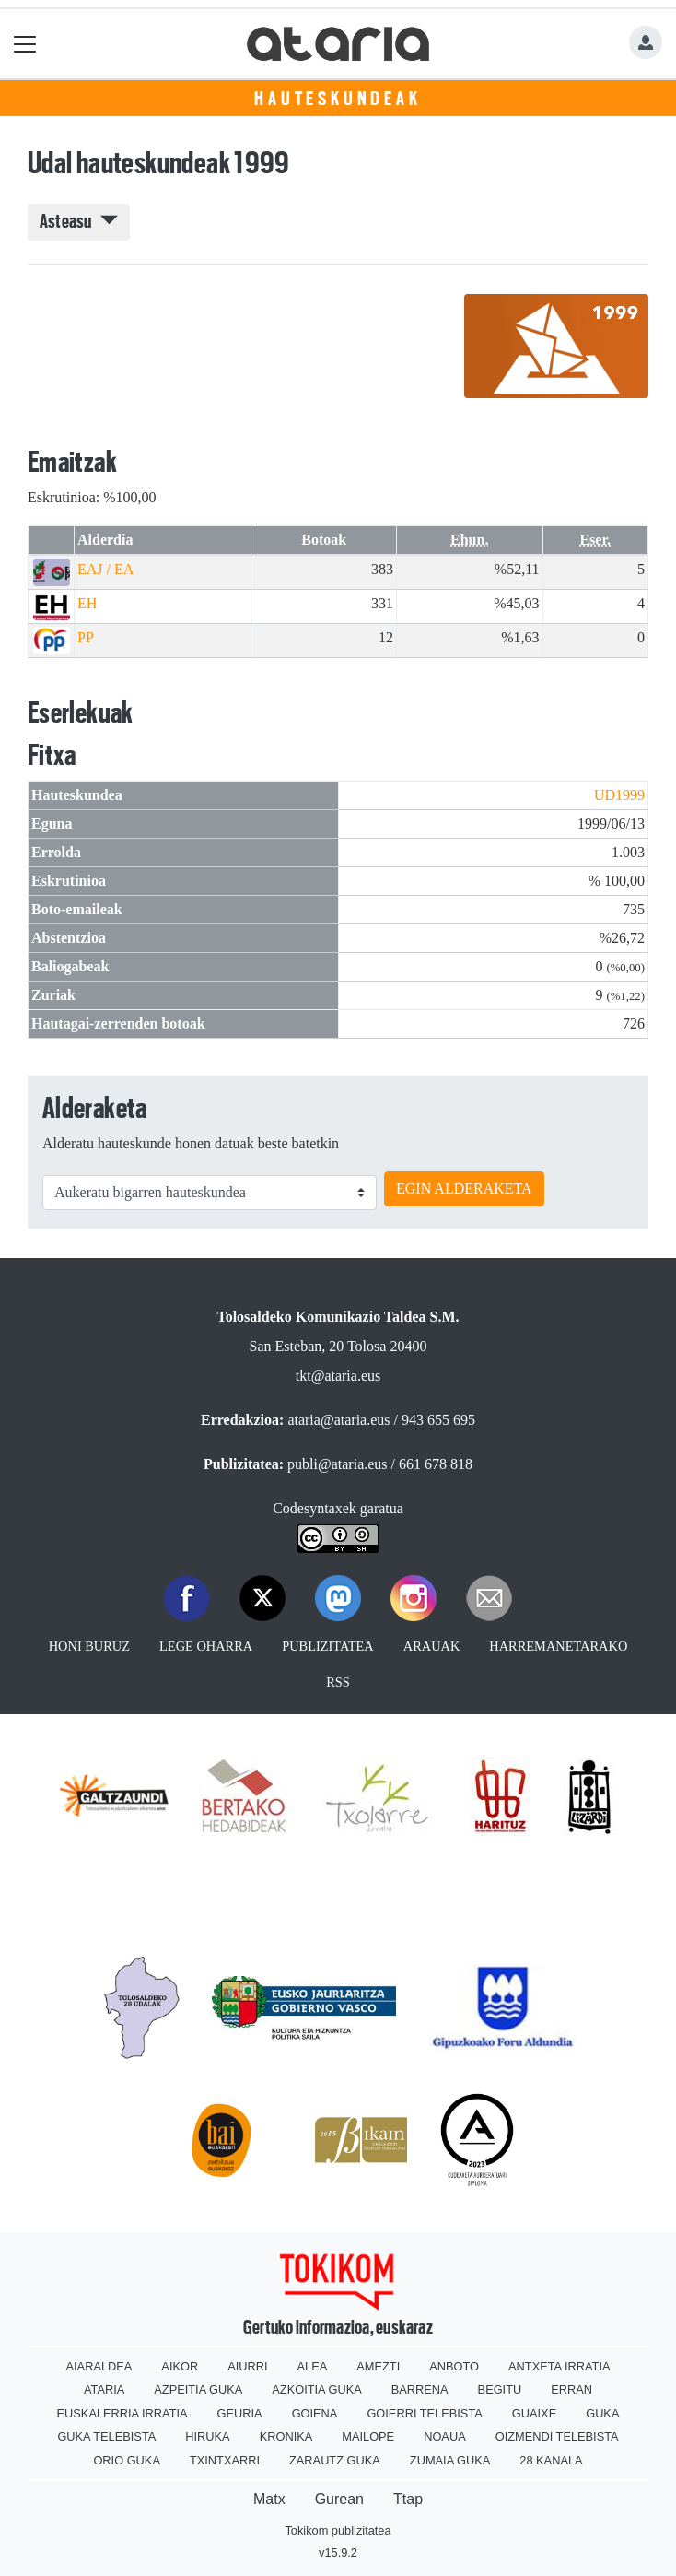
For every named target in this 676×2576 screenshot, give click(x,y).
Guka (602, 2413)
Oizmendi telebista (557, 2436)
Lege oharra (205, 1646)
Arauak (431, 1646)
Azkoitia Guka (316, 2389)
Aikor (179, 2366)
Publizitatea (328, 1646)
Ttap (408, 2499)
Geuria (239, 2413)
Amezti (378, 2366)
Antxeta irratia (559, 2366)
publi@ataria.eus (337, 1464)
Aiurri (247, 2366)
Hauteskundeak (337, 99)
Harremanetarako (558, 1646)
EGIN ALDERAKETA (464, 1188)
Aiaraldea (99, 2366)
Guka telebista (106, 2436)
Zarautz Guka (334, 2460)
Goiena (315, 2413)
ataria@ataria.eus (338, 1420)
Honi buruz (89, 1646)
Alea (312, 2366)
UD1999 (619, 795)
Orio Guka (126, 2460)
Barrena (420, 2389)
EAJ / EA (105, 569)
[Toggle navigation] (25, 44)
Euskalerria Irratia (122, 2413)
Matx (269, 2499)
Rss (338, 1682)
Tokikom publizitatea (337, 2530)
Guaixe (534, 2413)
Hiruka (207, 2436)
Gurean (339, 2499)
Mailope (368, 2436)
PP (85, 637)
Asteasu (79, 221)
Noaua (445, 2436)
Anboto (454, 2366)
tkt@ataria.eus (338, 1375)
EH (87, 603)
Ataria (104, 2389)
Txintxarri (225, 2460)
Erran (571, 2389)
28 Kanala (550, 2460)
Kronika (286, 2436)
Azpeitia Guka (198, 2389)
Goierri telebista (424, 2413)
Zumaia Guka (450, 2460)
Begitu (500, 2389)
